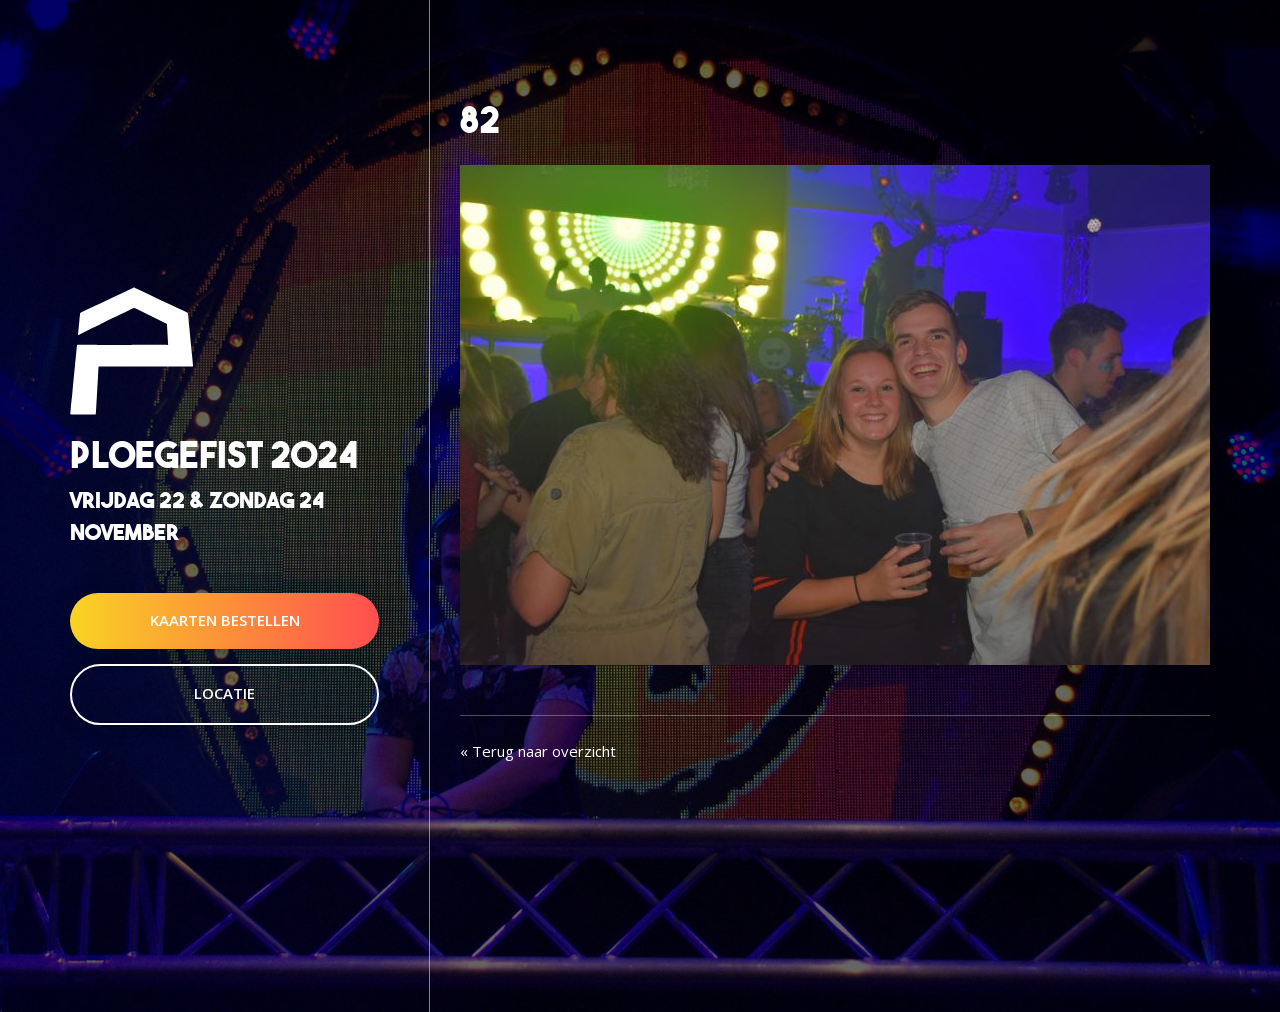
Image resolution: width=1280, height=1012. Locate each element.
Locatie (224, 693)
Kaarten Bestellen (225, 620)
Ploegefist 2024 (214, 455)
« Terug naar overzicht (538, 751)
